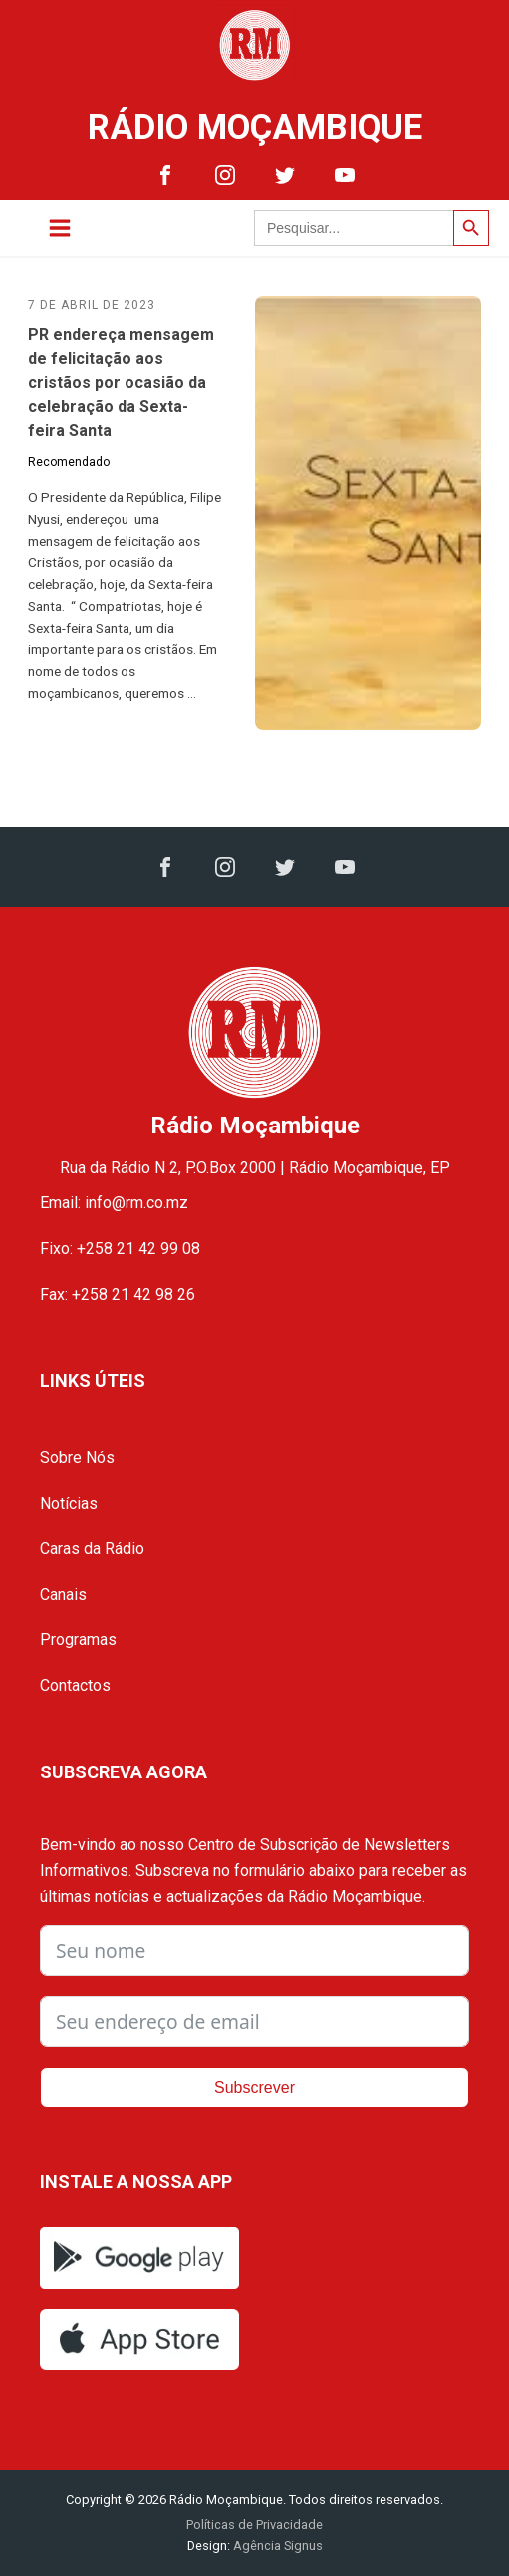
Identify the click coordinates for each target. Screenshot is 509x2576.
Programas (78, 1639)
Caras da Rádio (92, 1548)
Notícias (69, 1503)
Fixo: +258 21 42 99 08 (120, 1248)
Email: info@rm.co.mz (114, 1202)
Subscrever (254, 2087)
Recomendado (69, 462)
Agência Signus (276, 2545)
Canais (63, 1594)
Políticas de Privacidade (254, 2524)
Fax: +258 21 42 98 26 (117, 1294)
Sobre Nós (77, 1458)
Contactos (75, 1685)
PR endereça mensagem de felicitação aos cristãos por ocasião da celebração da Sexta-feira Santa (121, 382)
